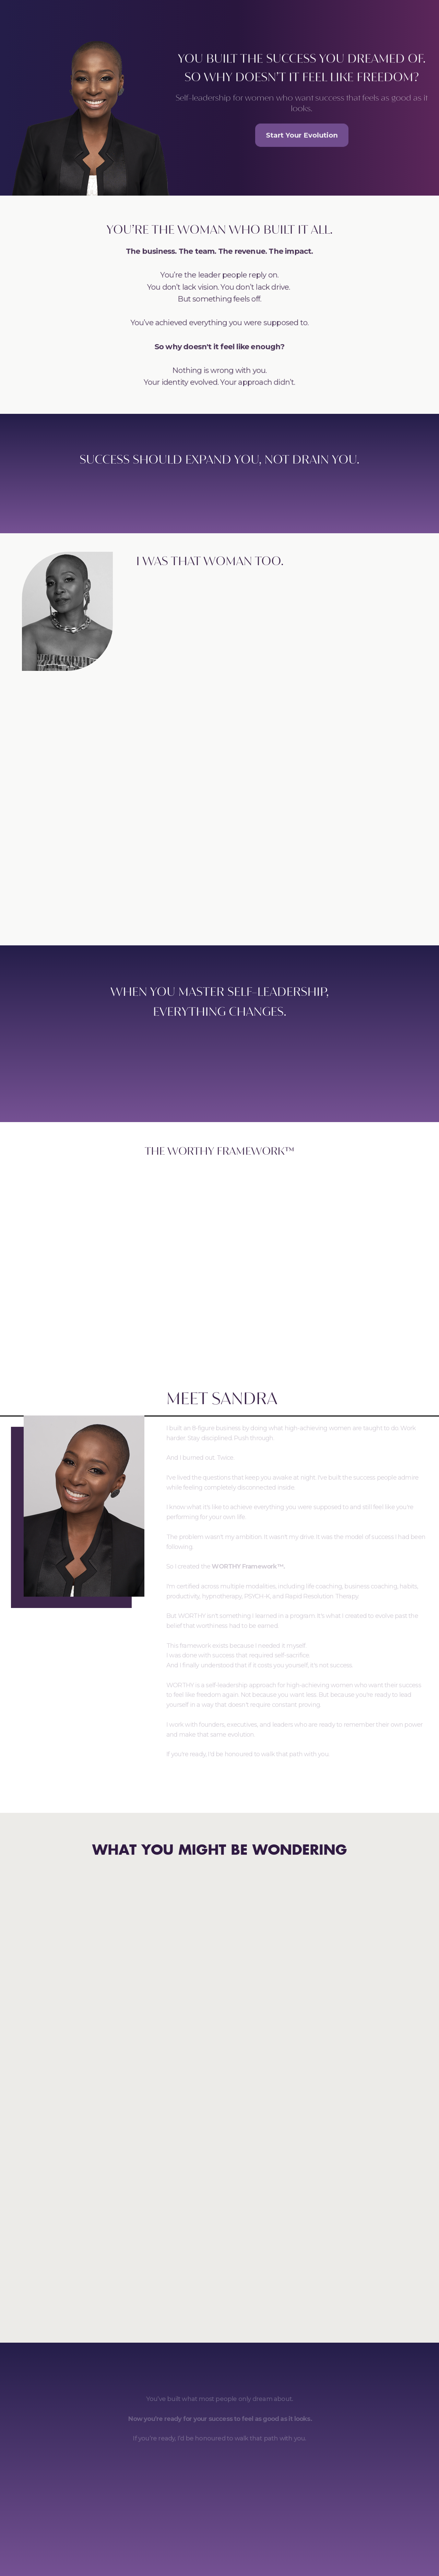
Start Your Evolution (301, 135)
